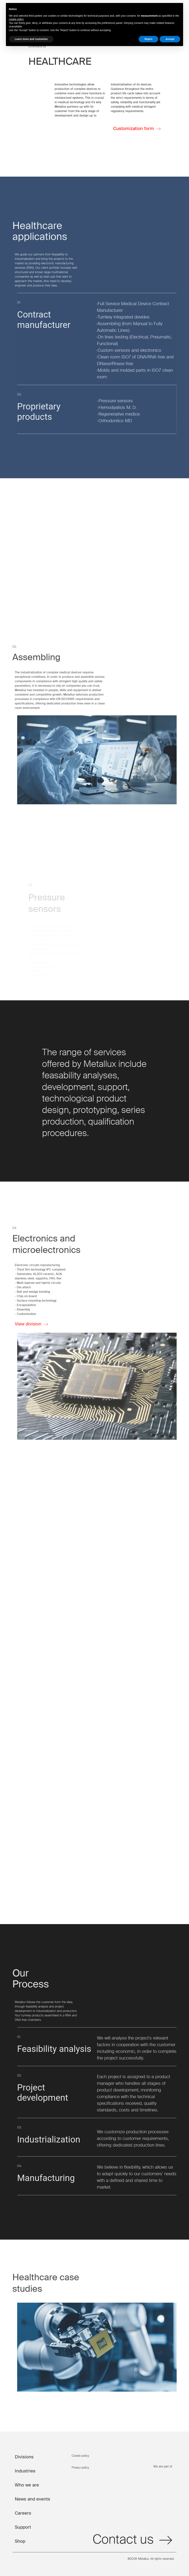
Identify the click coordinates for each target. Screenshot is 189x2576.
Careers (23, 2513)
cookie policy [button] (16, 19)
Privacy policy (80, 2467)
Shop (20, 2541)
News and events (32, 2499)
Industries (25, 2471)
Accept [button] (170, 39)
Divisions (24, 2457)
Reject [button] (148, 39)
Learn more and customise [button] (31, 39)
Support (23, 2527)
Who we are (27, 2485)
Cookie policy (80, 2455)
